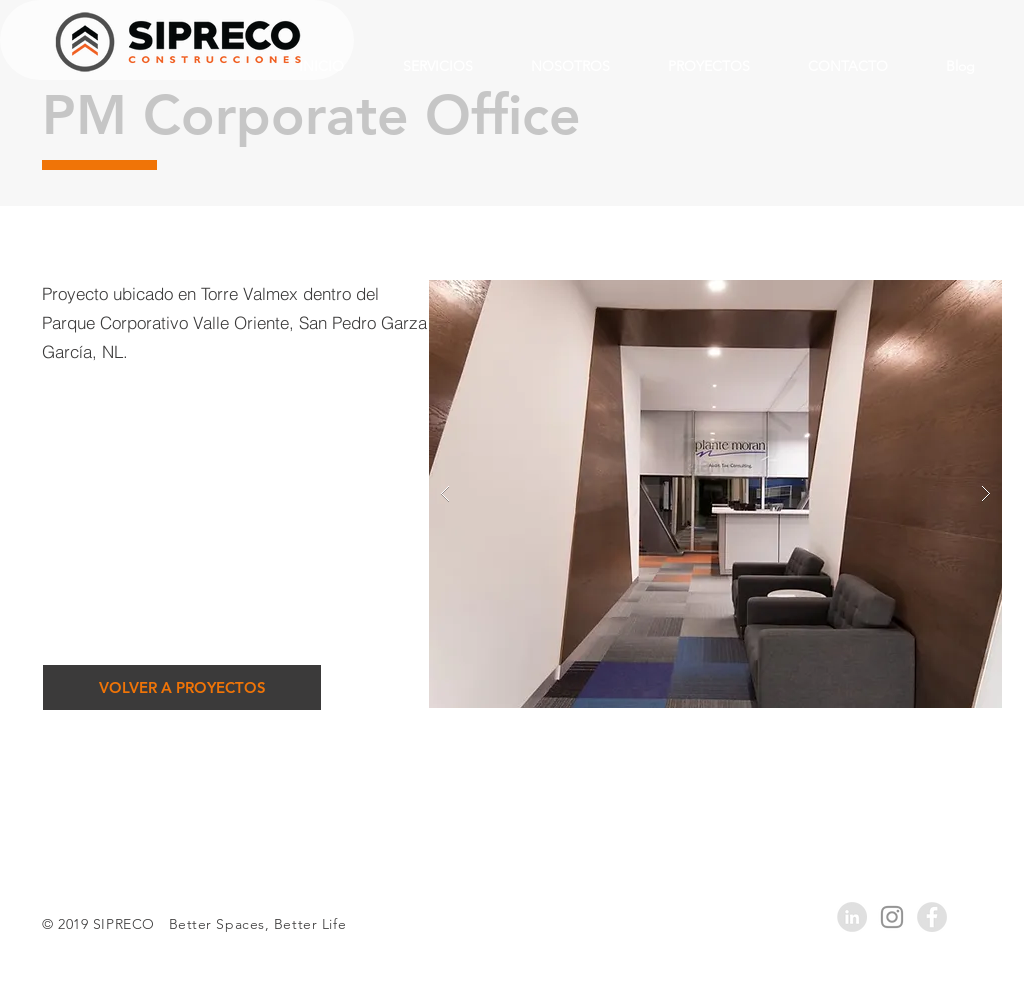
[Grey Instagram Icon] (892, 917)
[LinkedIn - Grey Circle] (852, 917)
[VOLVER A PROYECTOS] (182, 687)
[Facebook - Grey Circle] (932, 917)
